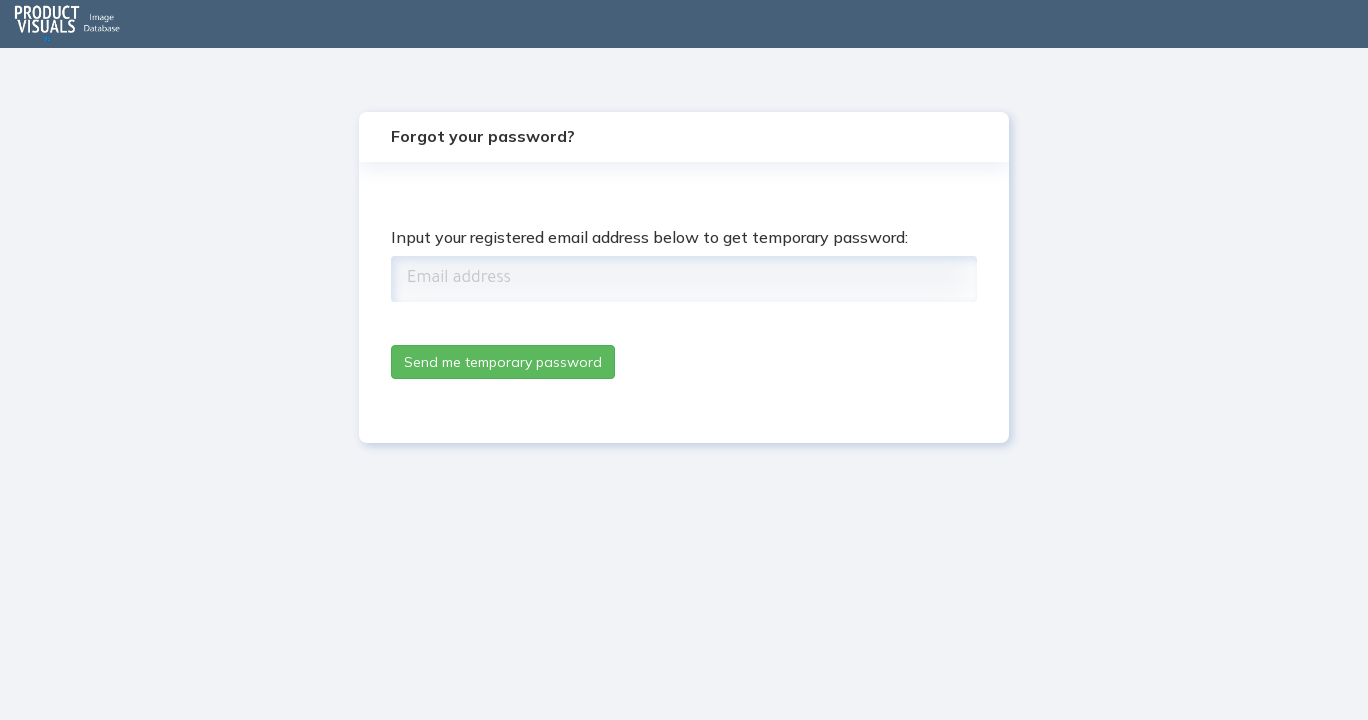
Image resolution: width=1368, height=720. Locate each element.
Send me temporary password (503, 362)
